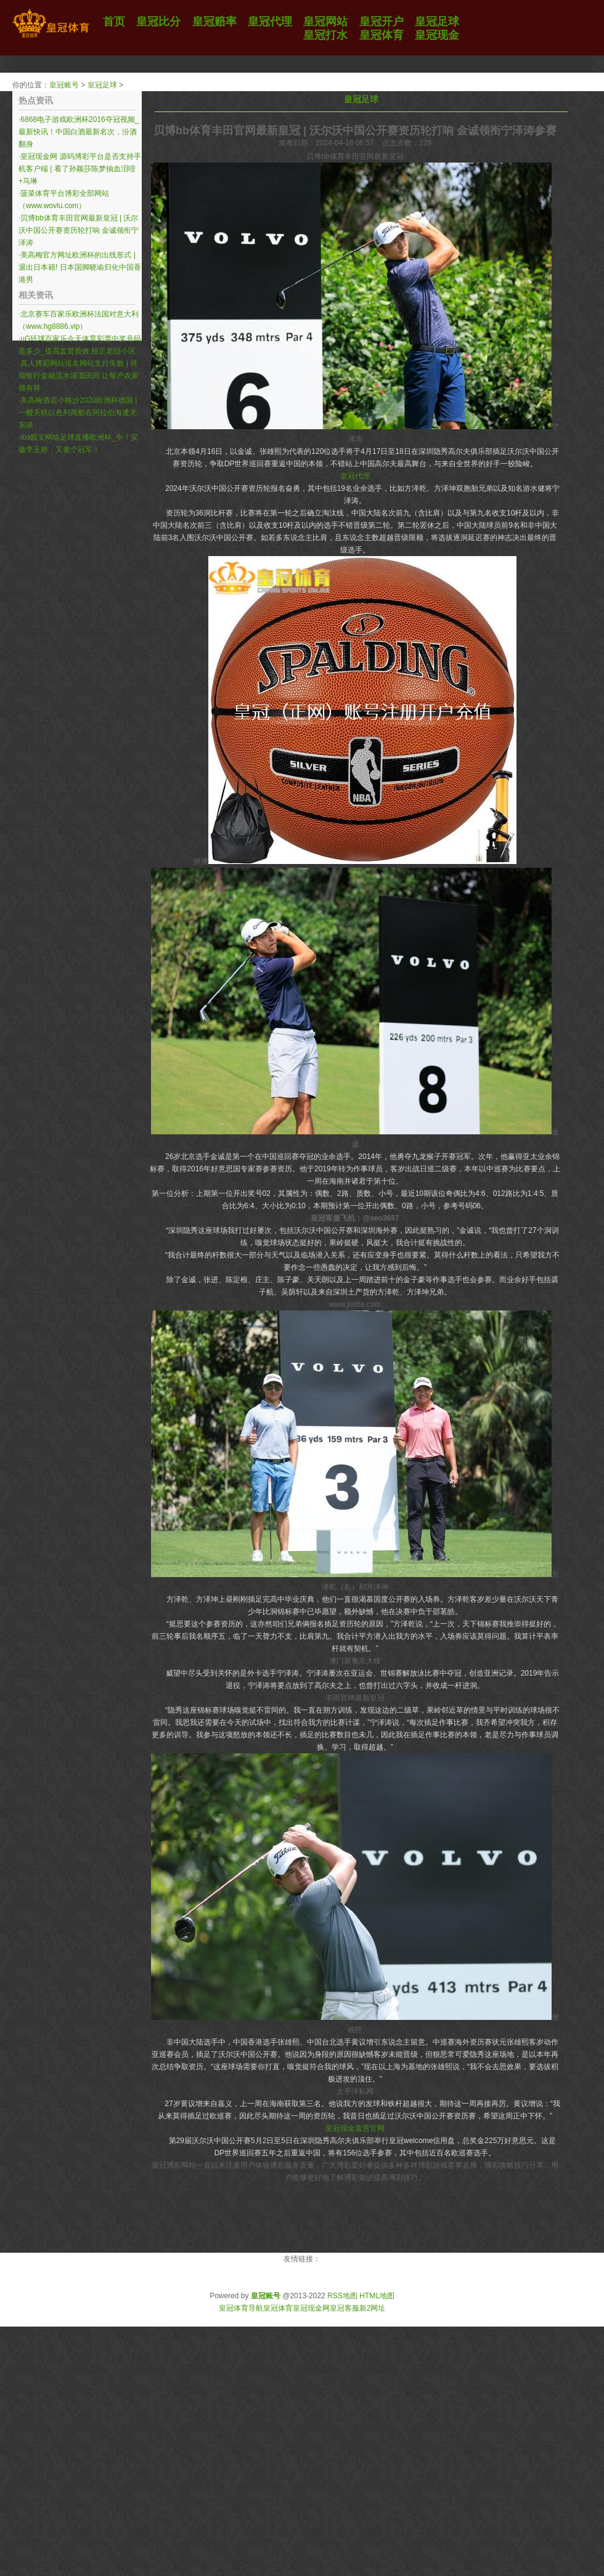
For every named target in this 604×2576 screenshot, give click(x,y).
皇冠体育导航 (241, 2308)
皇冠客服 (344, 2308)
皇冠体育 (278, 2308)
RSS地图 (342, 2295)
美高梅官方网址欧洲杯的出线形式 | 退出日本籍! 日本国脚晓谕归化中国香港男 (79, 267)
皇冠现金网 (311, 2308)
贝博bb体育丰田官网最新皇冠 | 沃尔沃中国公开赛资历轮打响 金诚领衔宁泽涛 (78, 230)
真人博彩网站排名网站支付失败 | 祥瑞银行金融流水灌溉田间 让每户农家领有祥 (78, 375)
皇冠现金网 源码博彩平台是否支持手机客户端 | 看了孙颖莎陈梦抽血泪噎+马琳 (79, 168)
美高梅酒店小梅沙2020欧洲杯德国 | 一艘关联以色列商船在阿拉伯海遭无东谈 (77, 412)
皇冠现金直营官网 (355, 2128)
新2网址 (372, 2308)
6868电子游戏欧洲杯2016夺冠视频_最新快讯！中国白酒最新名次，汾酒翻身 (78, 131)
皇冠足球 (102, 85)
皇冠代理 (355, 476)
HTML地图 (376, 2295)
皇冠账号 (64, 85)
